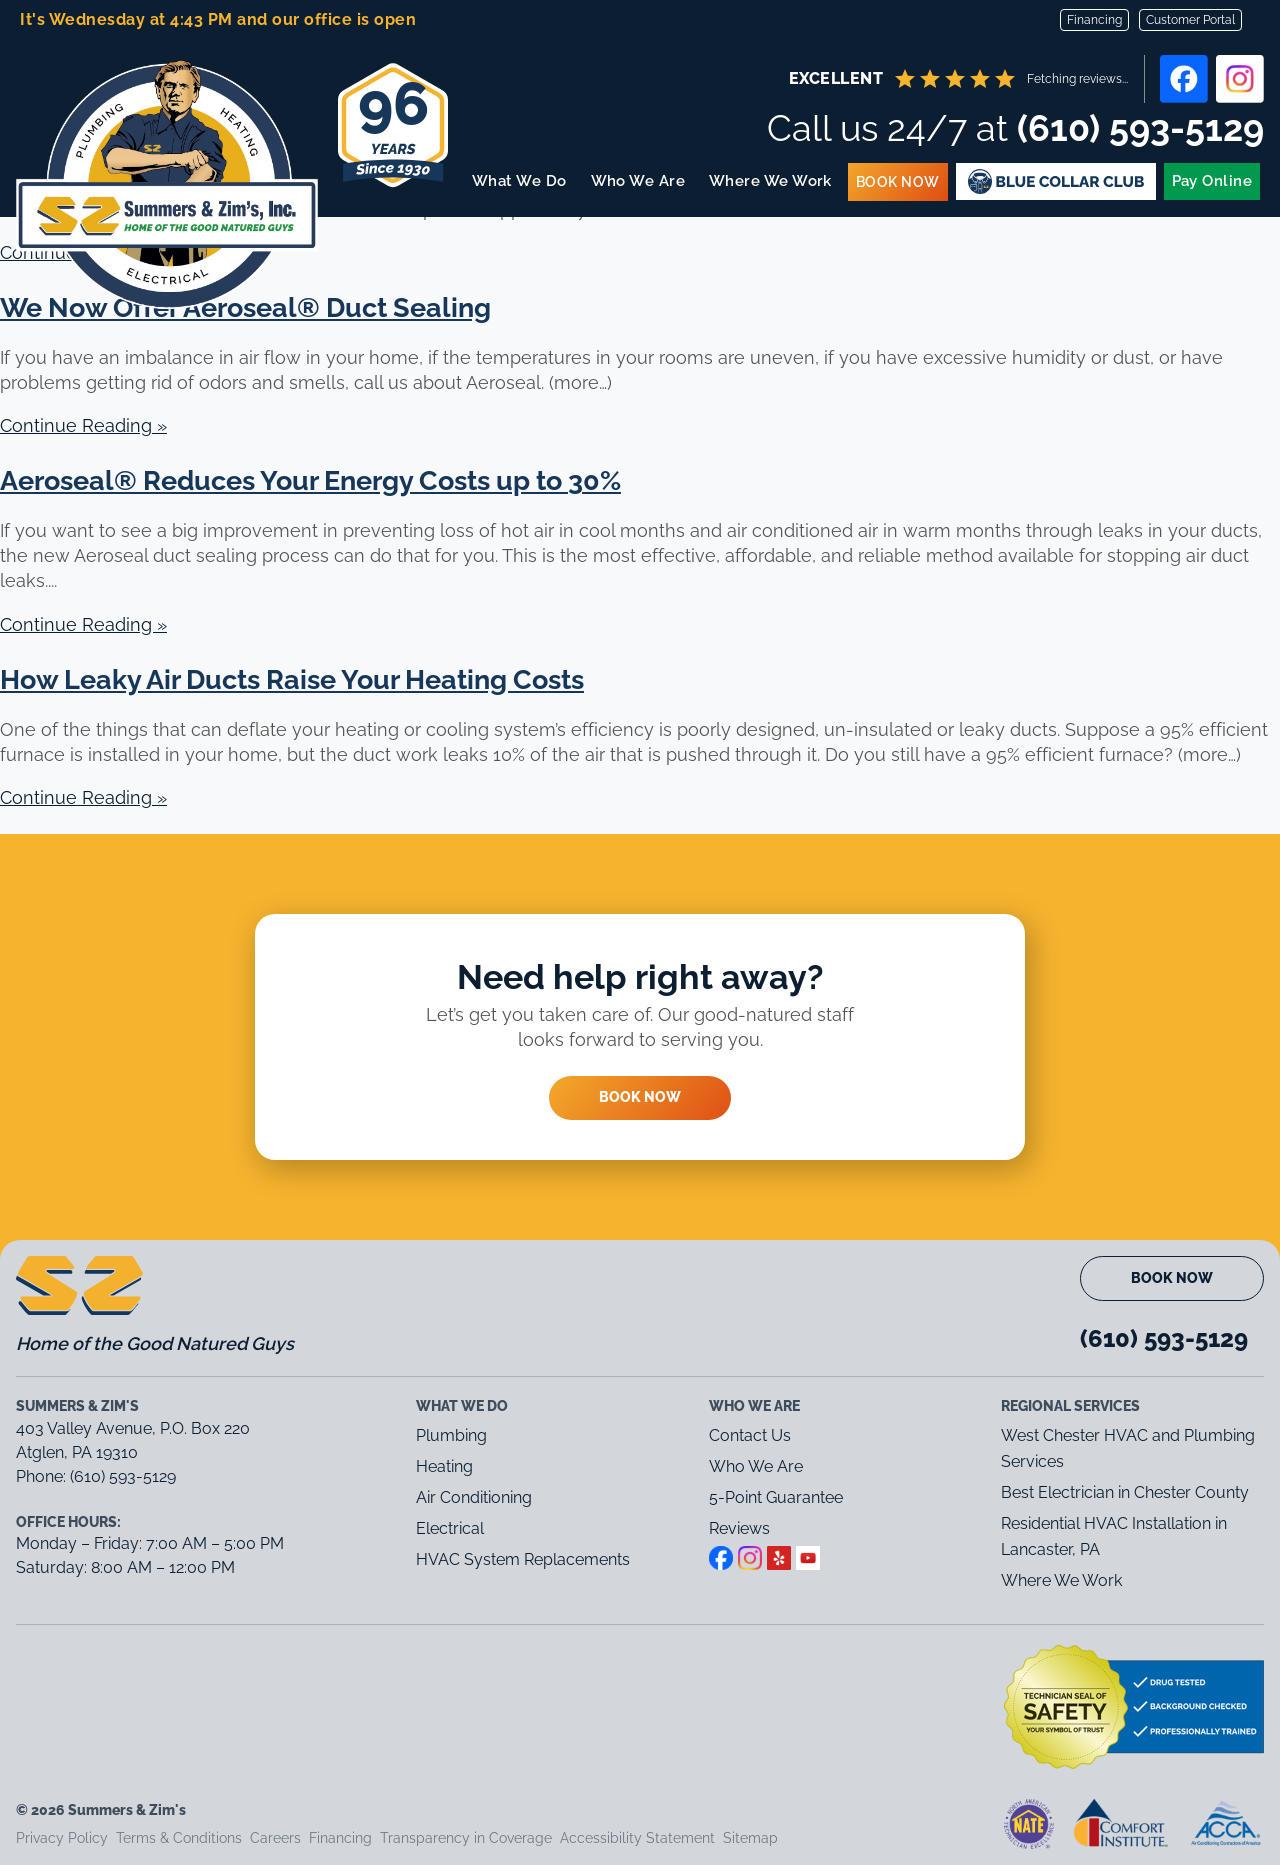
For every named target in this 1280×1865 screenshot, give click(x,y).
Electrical (450, 1528)
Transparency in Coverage (466, 1838)
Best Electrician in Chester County (1127, 1492)
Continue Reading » (83, 425)
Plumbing (451, 1435)
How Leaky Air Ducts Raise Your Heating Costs (292, 679)
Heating (444, 1466)
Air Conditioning (474, 1497)
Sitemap (750, 1838)
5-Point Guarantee (776, 1497)
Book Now (898, 182)
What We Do (520, 181)
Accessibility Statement (637, 1838)
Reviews (739, 1528)
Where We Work (771, 181)
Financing (1094, 20)
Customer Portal (1190, 20)
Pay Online (1212, 181)
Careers (275, 1838)
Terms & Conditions (179, 1838)
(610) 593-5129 (1140, 128)
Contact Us (750, 1435)
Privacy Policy (62, 1838)
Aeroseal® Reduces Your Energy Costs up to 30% (310, 480)
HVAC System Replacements (523, 1559)
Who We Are (638, 181)
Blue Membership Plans (1056, 181)
